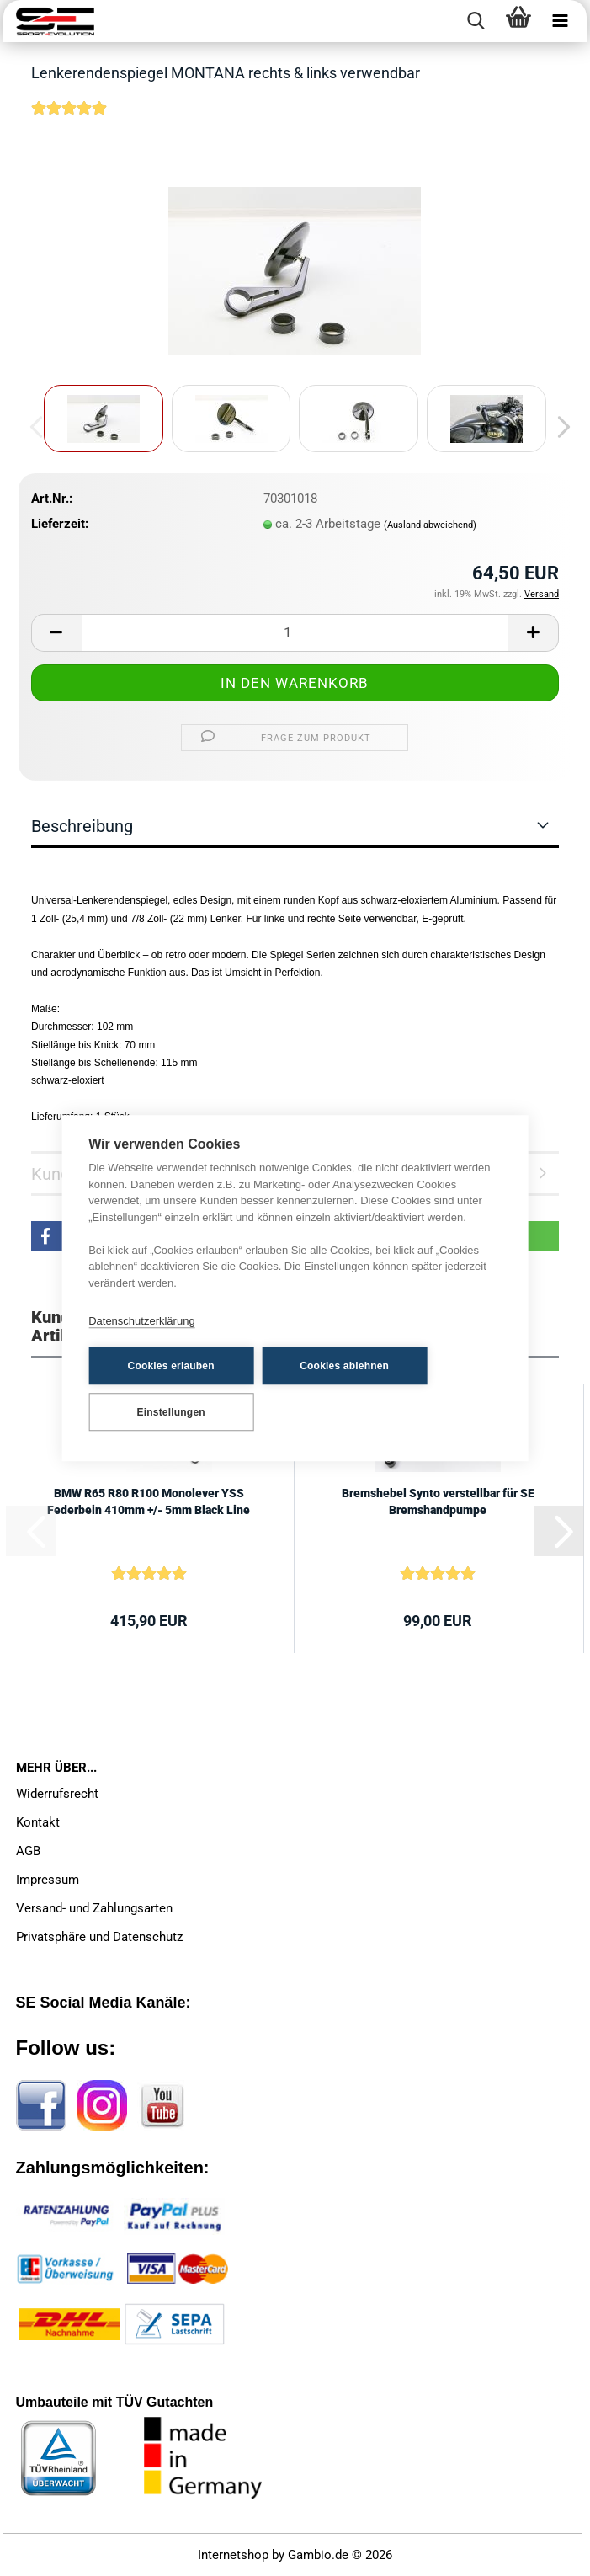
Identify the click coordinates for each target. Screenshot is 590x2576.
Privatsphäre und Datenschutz (99, 1936)
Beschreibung (82, 826)
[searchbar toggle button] (476, 21)
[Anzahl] (295, 633)
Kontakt (38, 1822)
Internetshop (233, 2555)
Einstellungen (171, 1412)
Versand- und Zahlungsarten (94, 1908)
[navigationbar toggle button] (561, 21)
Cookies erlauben (171, 1366)
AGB (28, 1851)
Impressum (47, 1879)
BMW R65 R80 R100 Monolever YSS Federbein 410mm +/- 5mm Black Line (148, 1501)
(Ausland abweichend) (430, 525)
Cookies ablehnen (344, 1366)
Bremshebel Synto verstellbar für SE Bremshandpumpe (438, 1501)
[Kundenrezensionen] (69, 118)
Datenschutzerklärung (141, 1321)
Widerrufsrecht (57, 1793)
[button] (559, 427)
